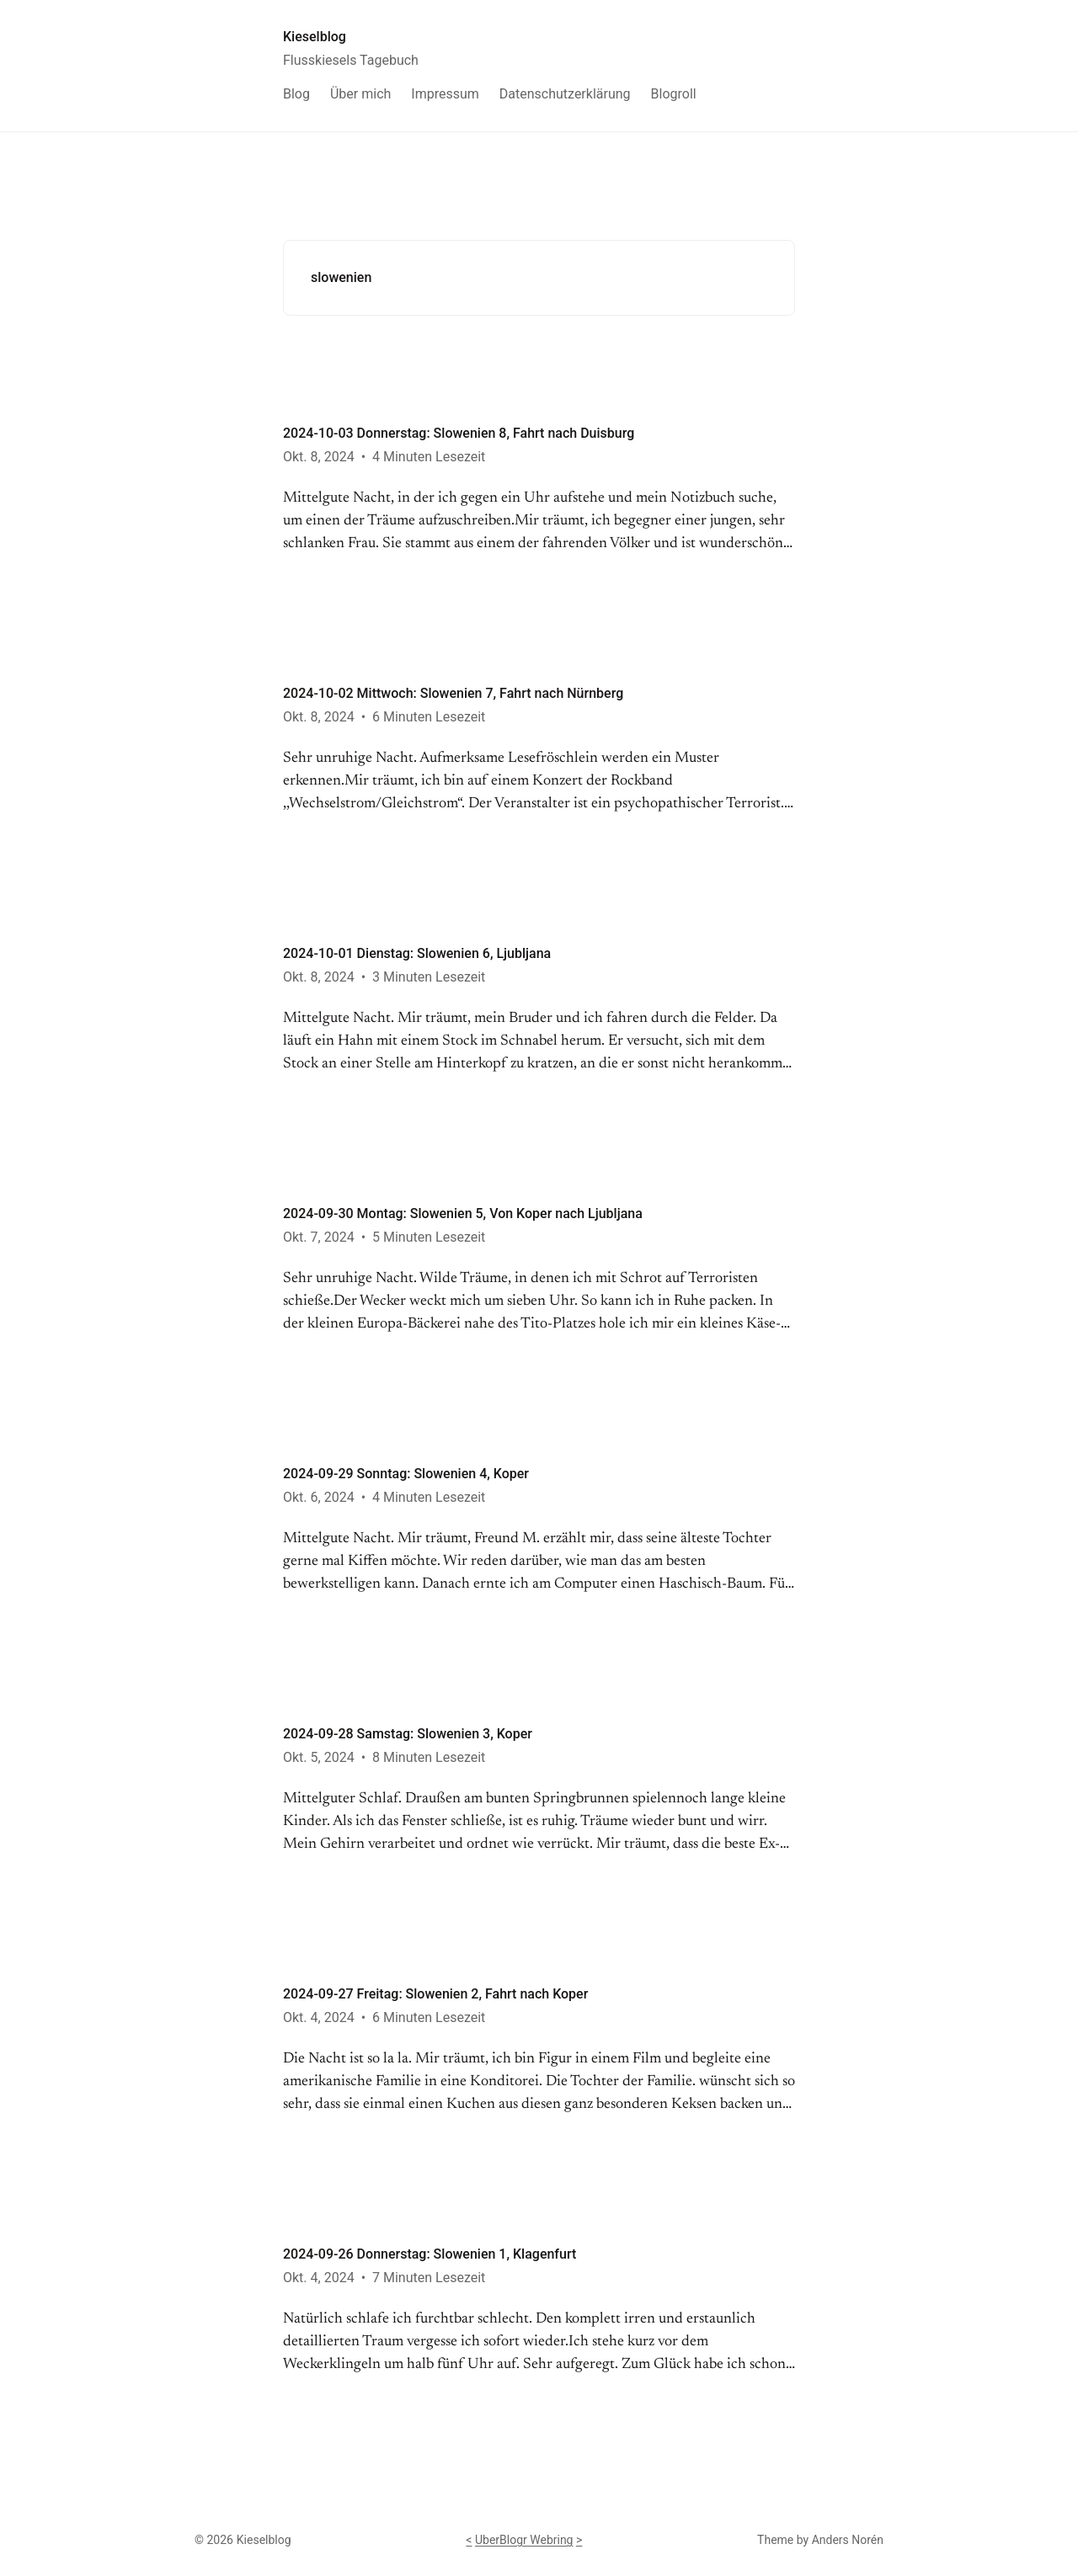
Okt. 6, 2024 (319, 1497)
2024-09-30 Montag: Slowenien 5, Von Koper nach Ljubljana (463, 1213)
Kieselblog (314, 37)
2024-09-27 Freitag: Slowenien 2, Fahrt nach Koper (435, 1994)
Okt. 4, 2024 (319, 2017)
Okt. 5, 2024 (319, 1757)
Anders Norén (847, 2540)
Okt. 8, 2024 (319, 457)
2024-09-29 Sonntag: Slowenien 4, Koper (406, 1474)
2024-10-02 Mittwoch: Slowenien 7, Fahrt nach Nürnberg (453, 693)
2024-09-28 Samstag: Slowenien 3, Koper (407, 1734)
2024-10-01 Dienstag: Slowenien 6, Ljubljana (417, 953)
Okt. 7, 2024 (319, 1237)
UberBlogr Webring (524, 2540)
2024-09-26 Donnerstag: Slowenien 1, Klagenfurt (429, 2254)
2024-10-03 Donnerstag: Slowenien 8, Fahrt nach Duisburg (458, 433)
